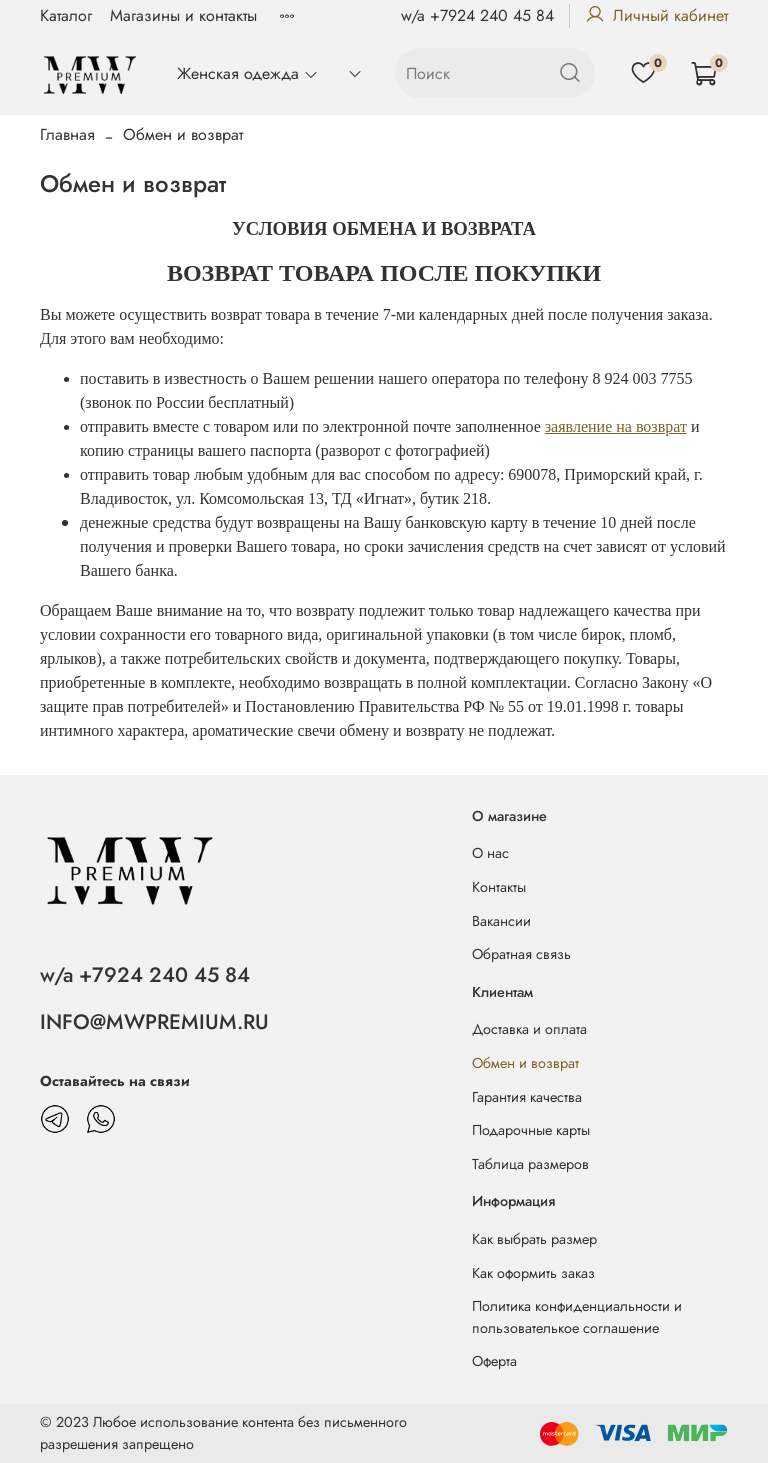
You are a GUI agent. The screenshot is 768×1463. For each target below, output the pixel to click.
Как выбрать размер (534, 1239)
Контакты (499, 887)
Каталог (66, 15)
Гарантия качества (527, 1097)
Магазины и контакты (183, 15)
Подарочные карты (531, 1130)
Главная (67, 134)
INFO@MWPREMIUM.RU (154, 1022)
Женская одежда (247, 73)
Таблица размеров (530, 1164)
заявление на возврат (616, 426)
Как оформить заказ (533, 1273)
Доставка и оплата (529, 1029)
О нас (490, 853)
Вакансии (501, 921)
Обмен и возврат (525, 1063)
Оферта (494, 1361)
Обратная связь (521, 954)
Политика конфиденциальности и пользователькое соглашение (577, 1317)
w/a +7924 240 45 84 (477, 15)
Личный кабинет (656, 15)
